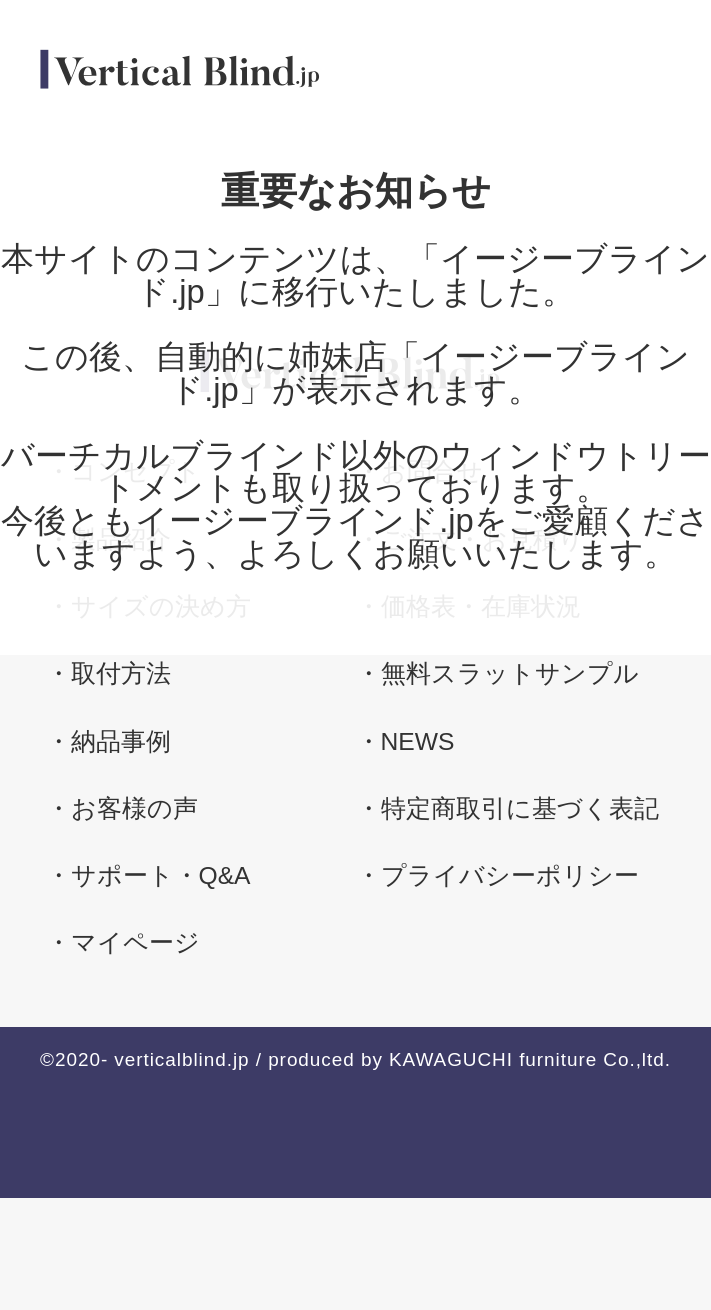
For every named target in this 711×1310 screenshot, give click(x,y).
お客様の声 (134, 808)
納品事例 (121, 741)
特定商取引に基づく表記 (520, 808)
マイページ (135, 942)
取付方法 (121, 673)
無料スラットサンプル (510, 673)
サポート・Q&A (161, 875)
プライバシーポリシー (510, 875)
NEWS (418, 741)
